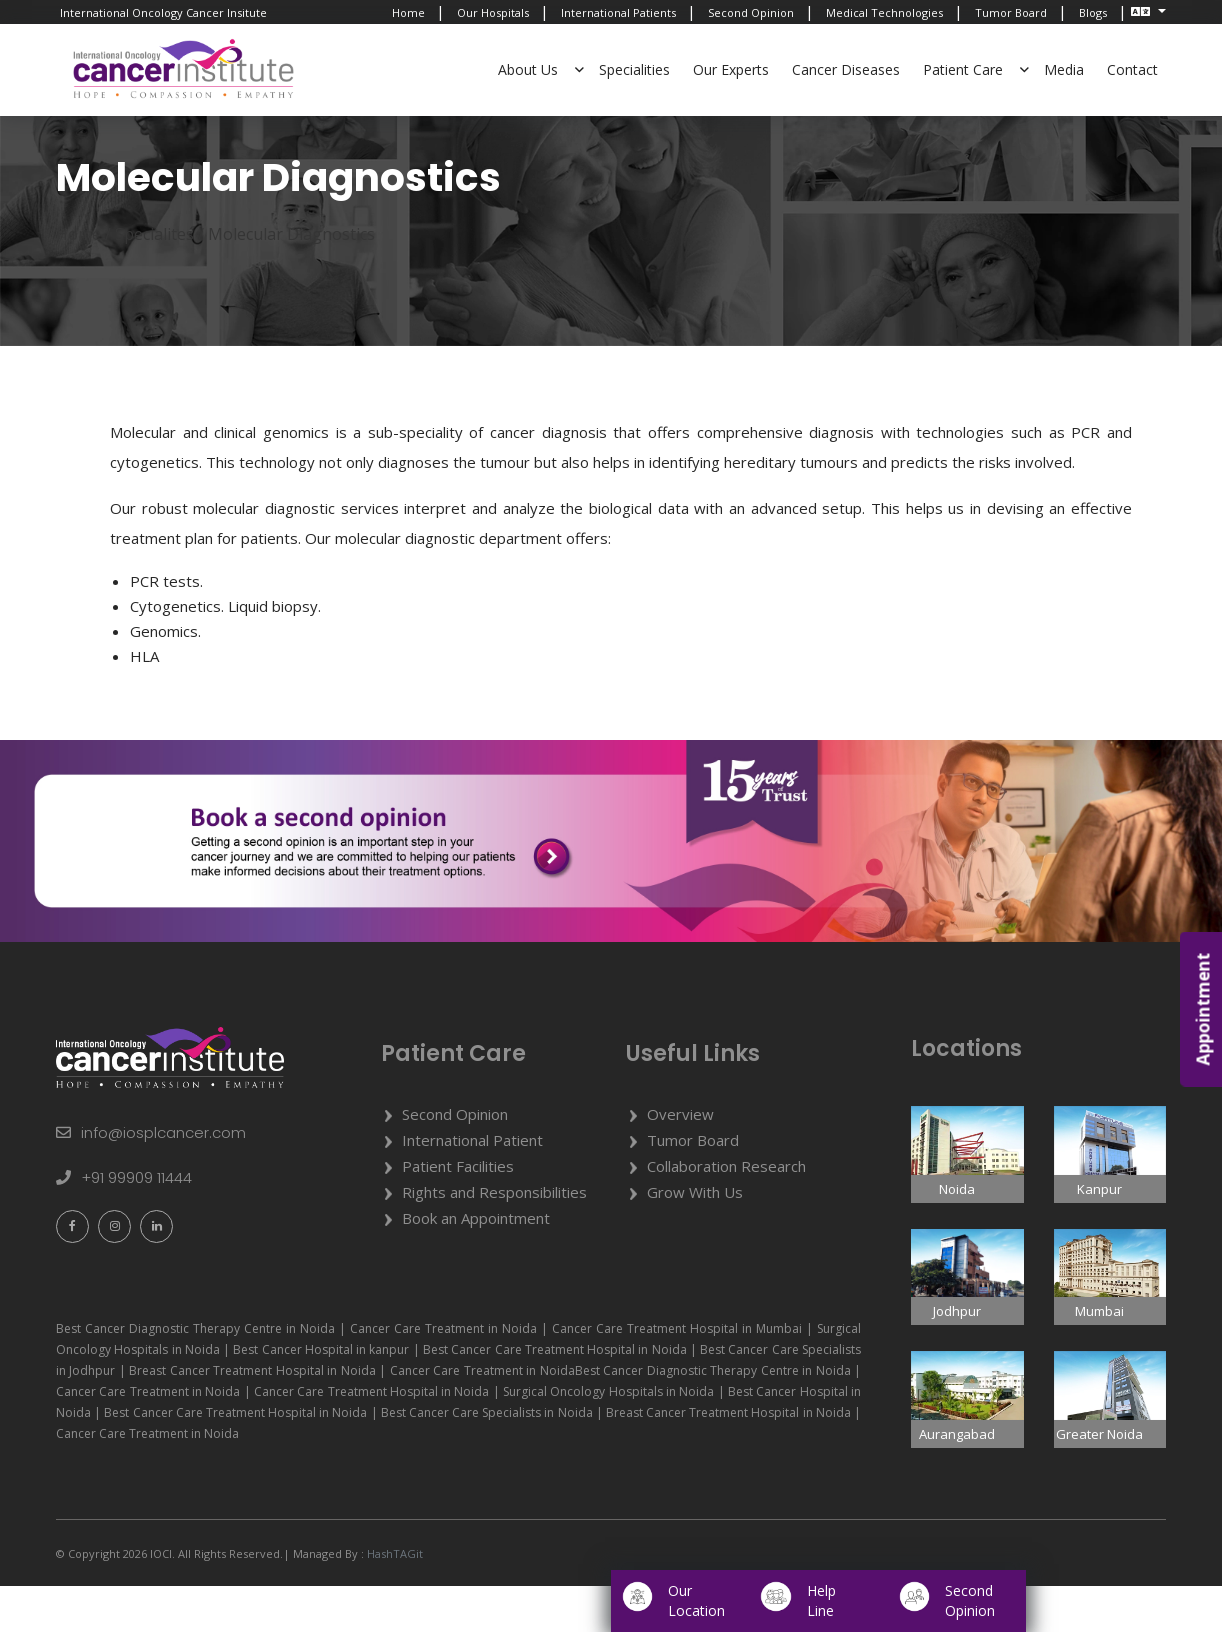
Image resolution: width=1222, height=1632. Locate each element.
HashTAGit (393, 1599)
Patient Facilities (458, 1212)
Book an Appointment (476, 1264)
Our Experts (731, 69)
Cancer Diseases (846, 69)
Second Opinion (751, 12)
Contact (1132, 69)
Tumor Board (1011, 12)
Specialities (634, 69)
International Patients (618, 12)
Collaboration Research (726, 1212)
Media (1064, 69)
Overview (680, 1160)
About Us (528, 69)
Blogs (1093, 12)
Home (408, 12)
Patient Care (963, 69)
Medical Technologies (884, 12)
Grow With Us (695, 1238)
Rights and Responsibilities (494, 1238)
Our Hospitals (493, 12)
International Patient (472, 1186)
